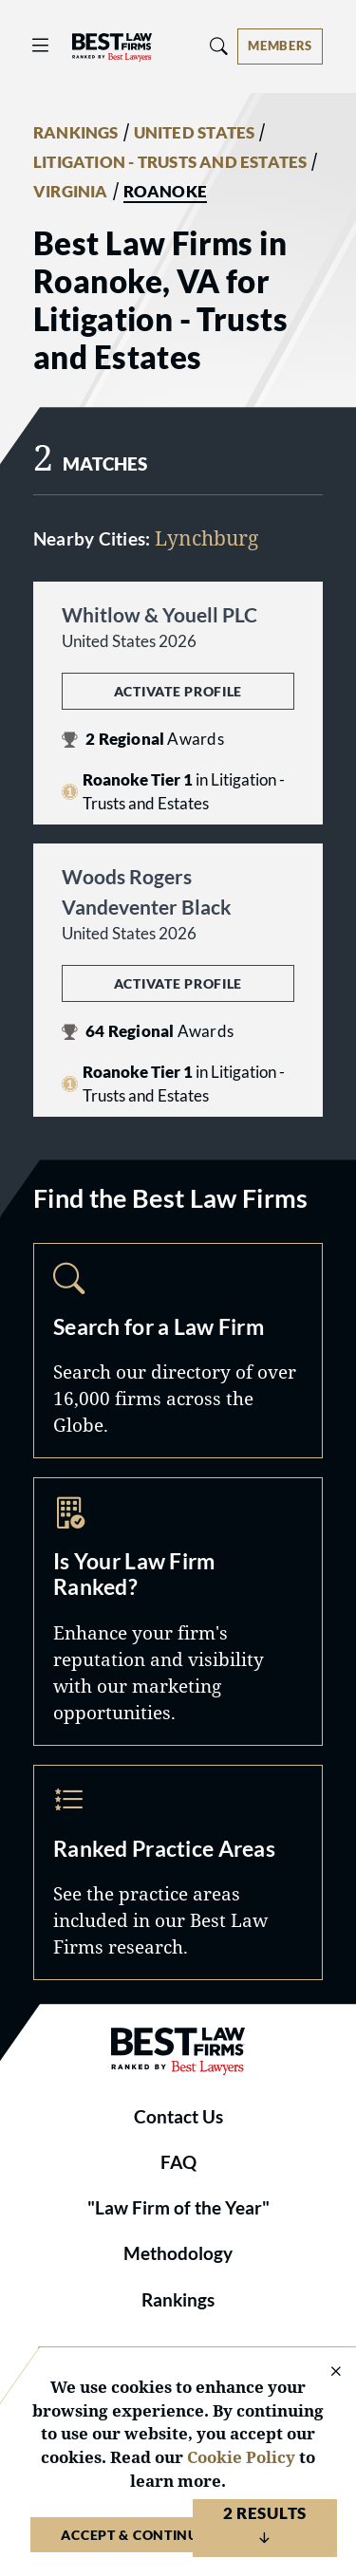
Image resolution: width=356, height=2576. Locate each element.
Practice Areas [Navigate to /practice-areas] (178, 1872)
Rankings (178, 2299)
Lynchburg (206, 538)
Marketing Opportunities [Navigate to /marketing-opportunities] (178, 1611)
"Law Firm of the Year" (178, 2207)
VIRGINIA (70, 191)
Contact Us (178, 2116)
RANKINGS (76, 132)
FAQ (178, 2162)
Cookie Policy (241, 2457)
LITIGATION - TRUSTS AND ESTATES (170, 162)
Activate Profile (178, 691)
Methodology (178, 2253)
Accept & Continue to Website (177, 2535)
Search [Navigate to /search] (178, 1350)
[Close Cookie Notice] (323, 2372)
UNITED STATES (194, 132)
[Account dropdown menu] (280, 46)
